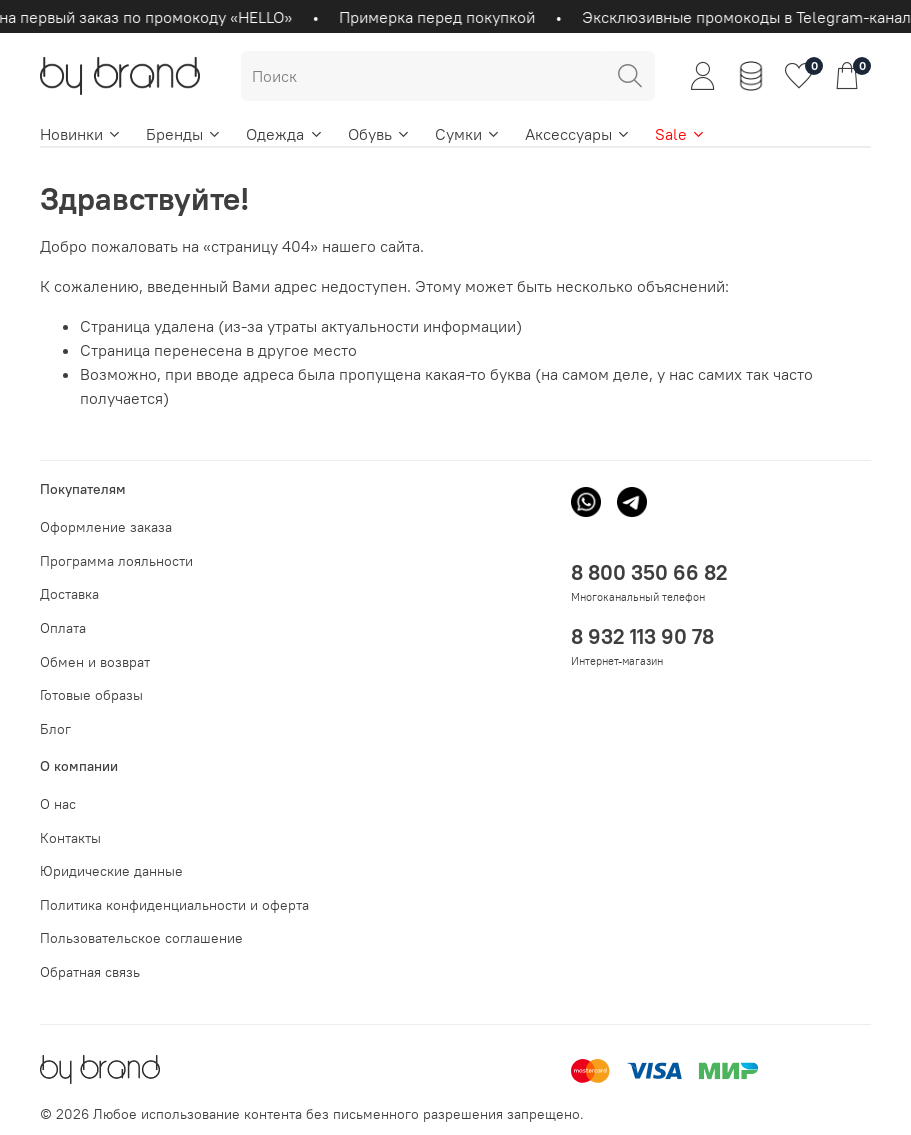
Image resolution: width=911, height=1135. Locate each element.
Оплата (63, 628)
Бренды (184, 134)
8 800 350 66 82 (649, 572)
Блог (55, 729)
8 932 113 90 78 (642, 636)
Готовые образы (91, 695)
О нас (58, 804)
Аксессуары (578, 134)
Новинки (81, 134)
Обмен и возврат (95, 662)
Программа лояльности (116, 561)
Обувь (379, 134)
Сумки (468, 134)
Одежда (284, 134)
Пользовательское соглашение (141, 938)
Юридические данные (111, 871)
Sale (680, 134)
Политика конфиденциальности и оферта (174, 905)
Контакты (70, 838)
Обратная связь (90, 972)
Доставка (69, 594)
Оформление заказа (106, 527)
